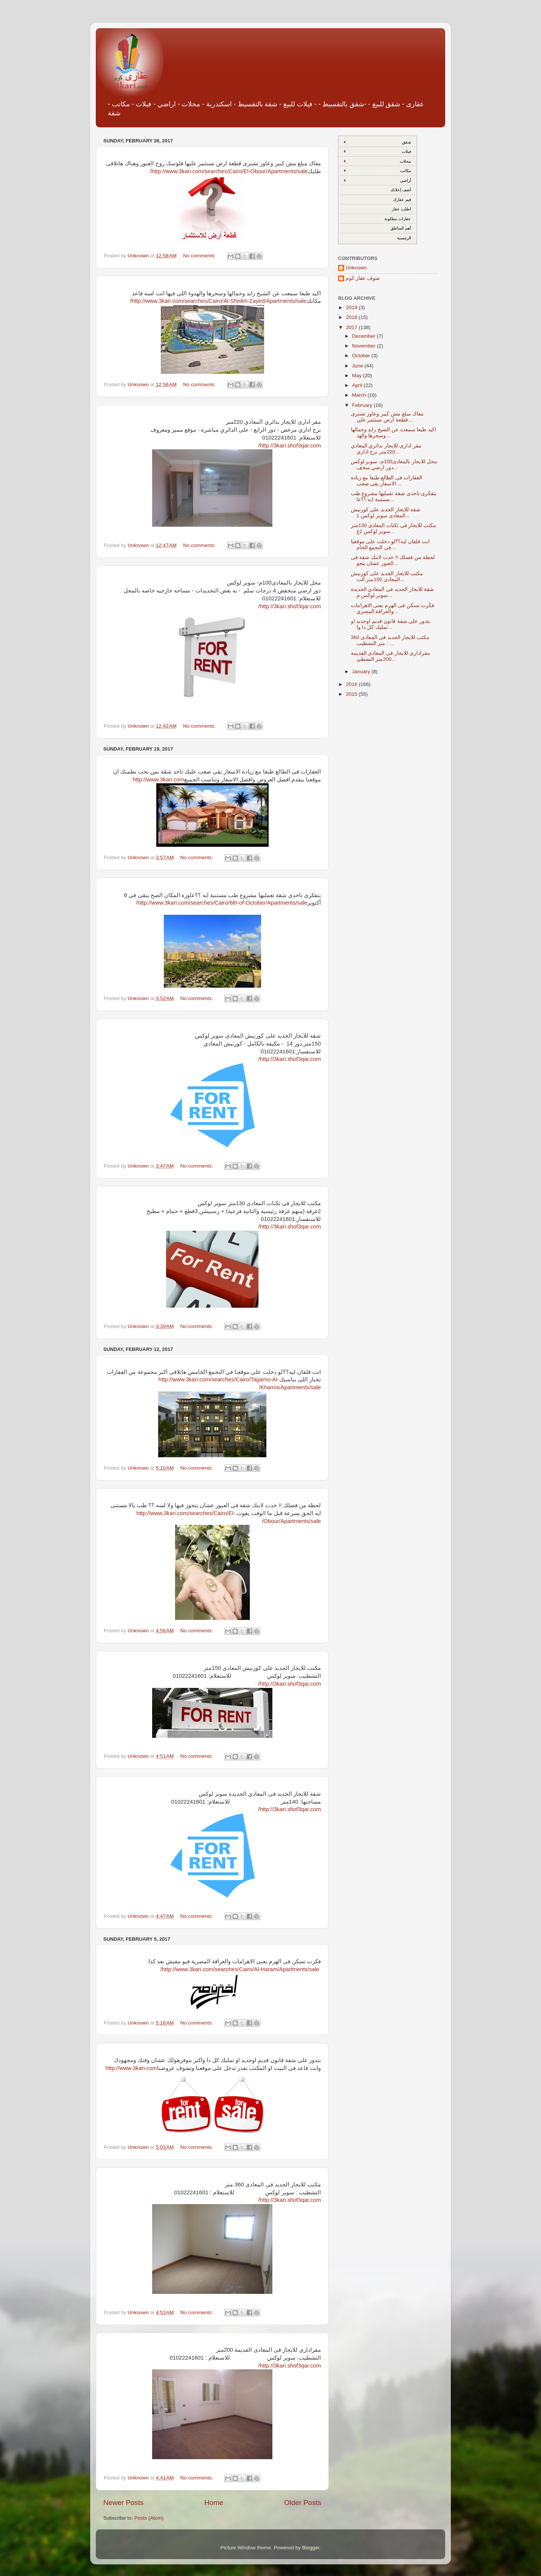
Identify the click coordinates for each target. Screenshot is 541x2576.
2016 (352, 684)
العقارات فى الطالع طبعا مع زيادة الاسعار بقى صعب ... (387, 480)
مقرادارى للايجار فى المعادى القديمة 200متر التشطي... (390, 656)
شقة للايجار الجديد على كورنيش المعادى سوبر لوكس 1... (385, 512)
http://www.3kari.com (158, 780)
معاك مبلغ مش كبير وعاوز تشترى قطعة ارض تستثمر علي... (387, 417)
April (358, 385)
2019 (352, 307)
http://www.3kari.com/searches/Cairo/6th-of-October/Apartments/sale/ (221, 903)
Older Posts (302, 2503)
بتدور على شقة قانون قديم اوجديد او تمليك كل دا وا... (391, 624)
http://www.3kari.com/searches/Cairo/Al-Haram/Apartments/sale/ (239, 1969)
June (358, 366)
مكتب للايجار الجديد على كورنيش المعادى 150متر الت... (387, 576)
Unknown (356, 267)
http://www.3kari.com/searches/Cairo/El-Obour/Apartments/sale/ (229, 171)
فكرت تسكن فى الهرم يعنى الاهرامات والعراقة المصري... (393, 608)
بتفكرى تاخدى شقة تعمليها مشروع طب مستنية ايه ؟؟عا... (394, 496)
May (357, 375)
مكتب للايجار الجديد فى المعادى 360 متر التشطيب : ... (390, 640)
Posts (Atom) (149, 2518)
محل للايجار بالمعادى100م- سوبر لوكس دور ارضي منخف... (394, 464)
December (364, 336)
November (364, 346)
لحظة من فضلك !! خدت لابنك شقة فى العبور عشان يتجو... (393, 560)
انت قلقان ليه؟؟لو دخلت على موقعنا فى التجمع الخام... (390, 544)
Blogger (310, 2547)
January (362, 671)
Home (213, 2503)
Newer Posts (123, 2503)
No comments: (200, 255)
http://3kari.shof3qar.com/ (289, 446)
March (359, 395)
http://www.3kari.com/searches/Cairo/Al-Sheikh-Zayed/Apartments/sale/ (218, 301)
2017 (352, 327)
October (362, 355)
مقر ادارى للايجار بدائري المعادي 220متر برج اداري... (386, 449)
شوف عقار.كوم (363, 278)
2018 (352, 317)
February (363, 405)
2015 (352, 694)
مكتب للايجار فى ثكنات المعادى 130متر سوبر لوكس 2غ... (393, 528)
